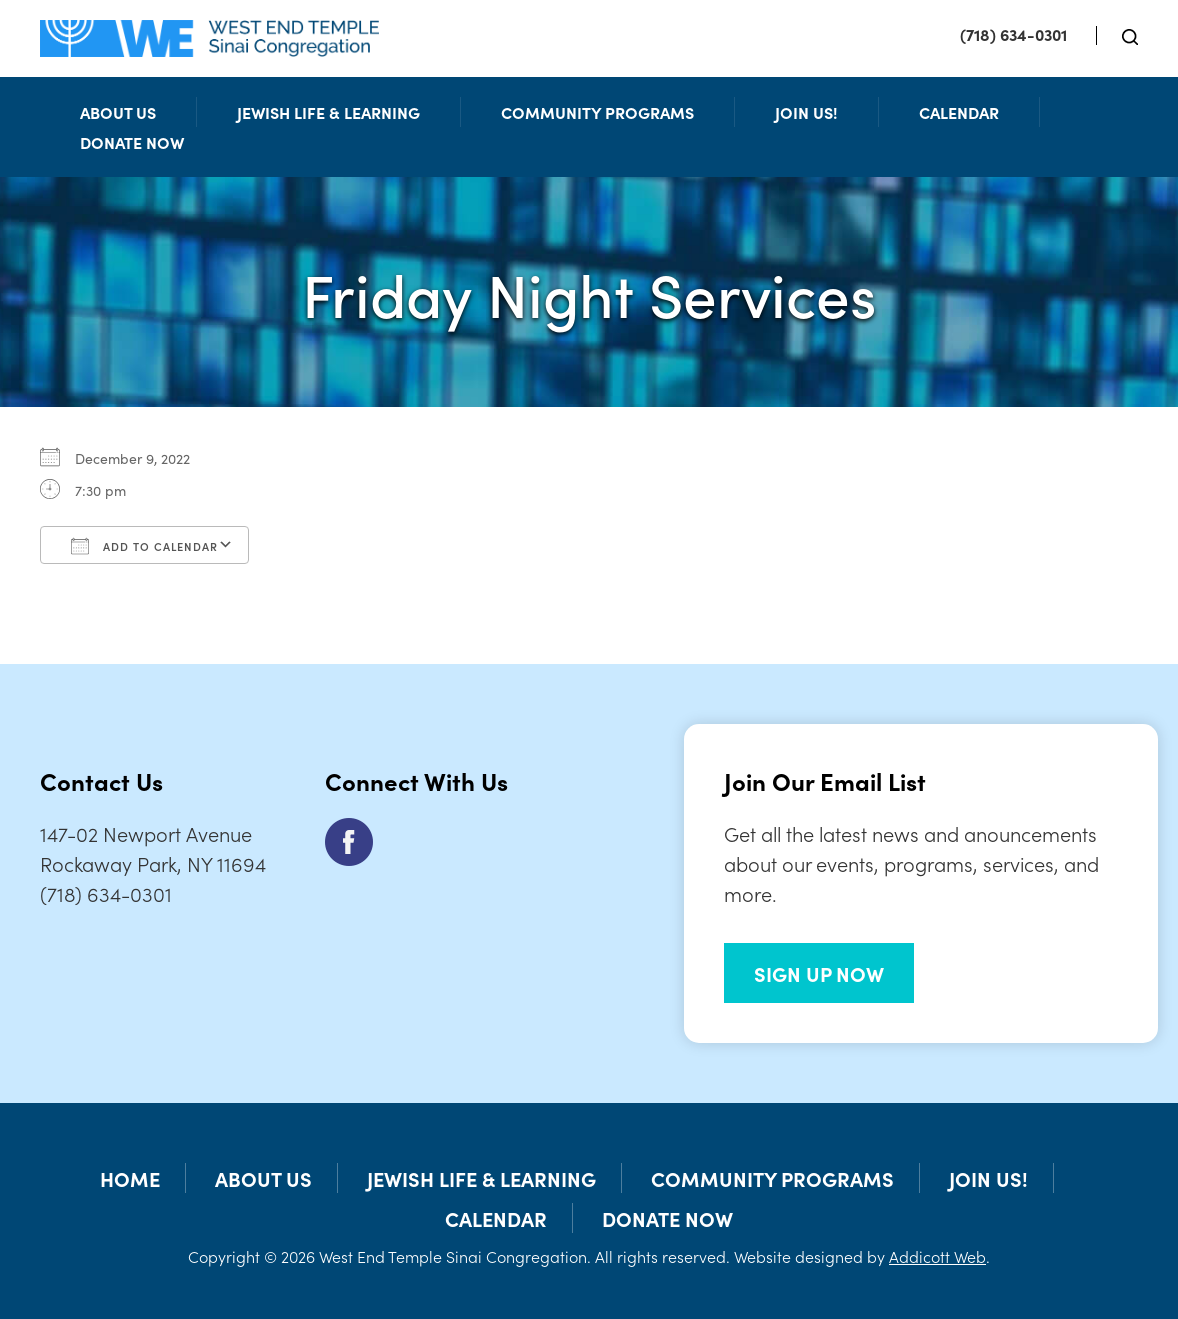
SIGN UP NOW (819, 973)
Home (130, 1178)
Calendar (959, 112)
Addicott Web (937, 1256)
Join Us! (806, 112)
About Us (118, 112)
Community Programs (597, 112)
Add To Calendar (144, 546)
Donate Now (132, 142)
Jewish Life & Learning (328, 112)
